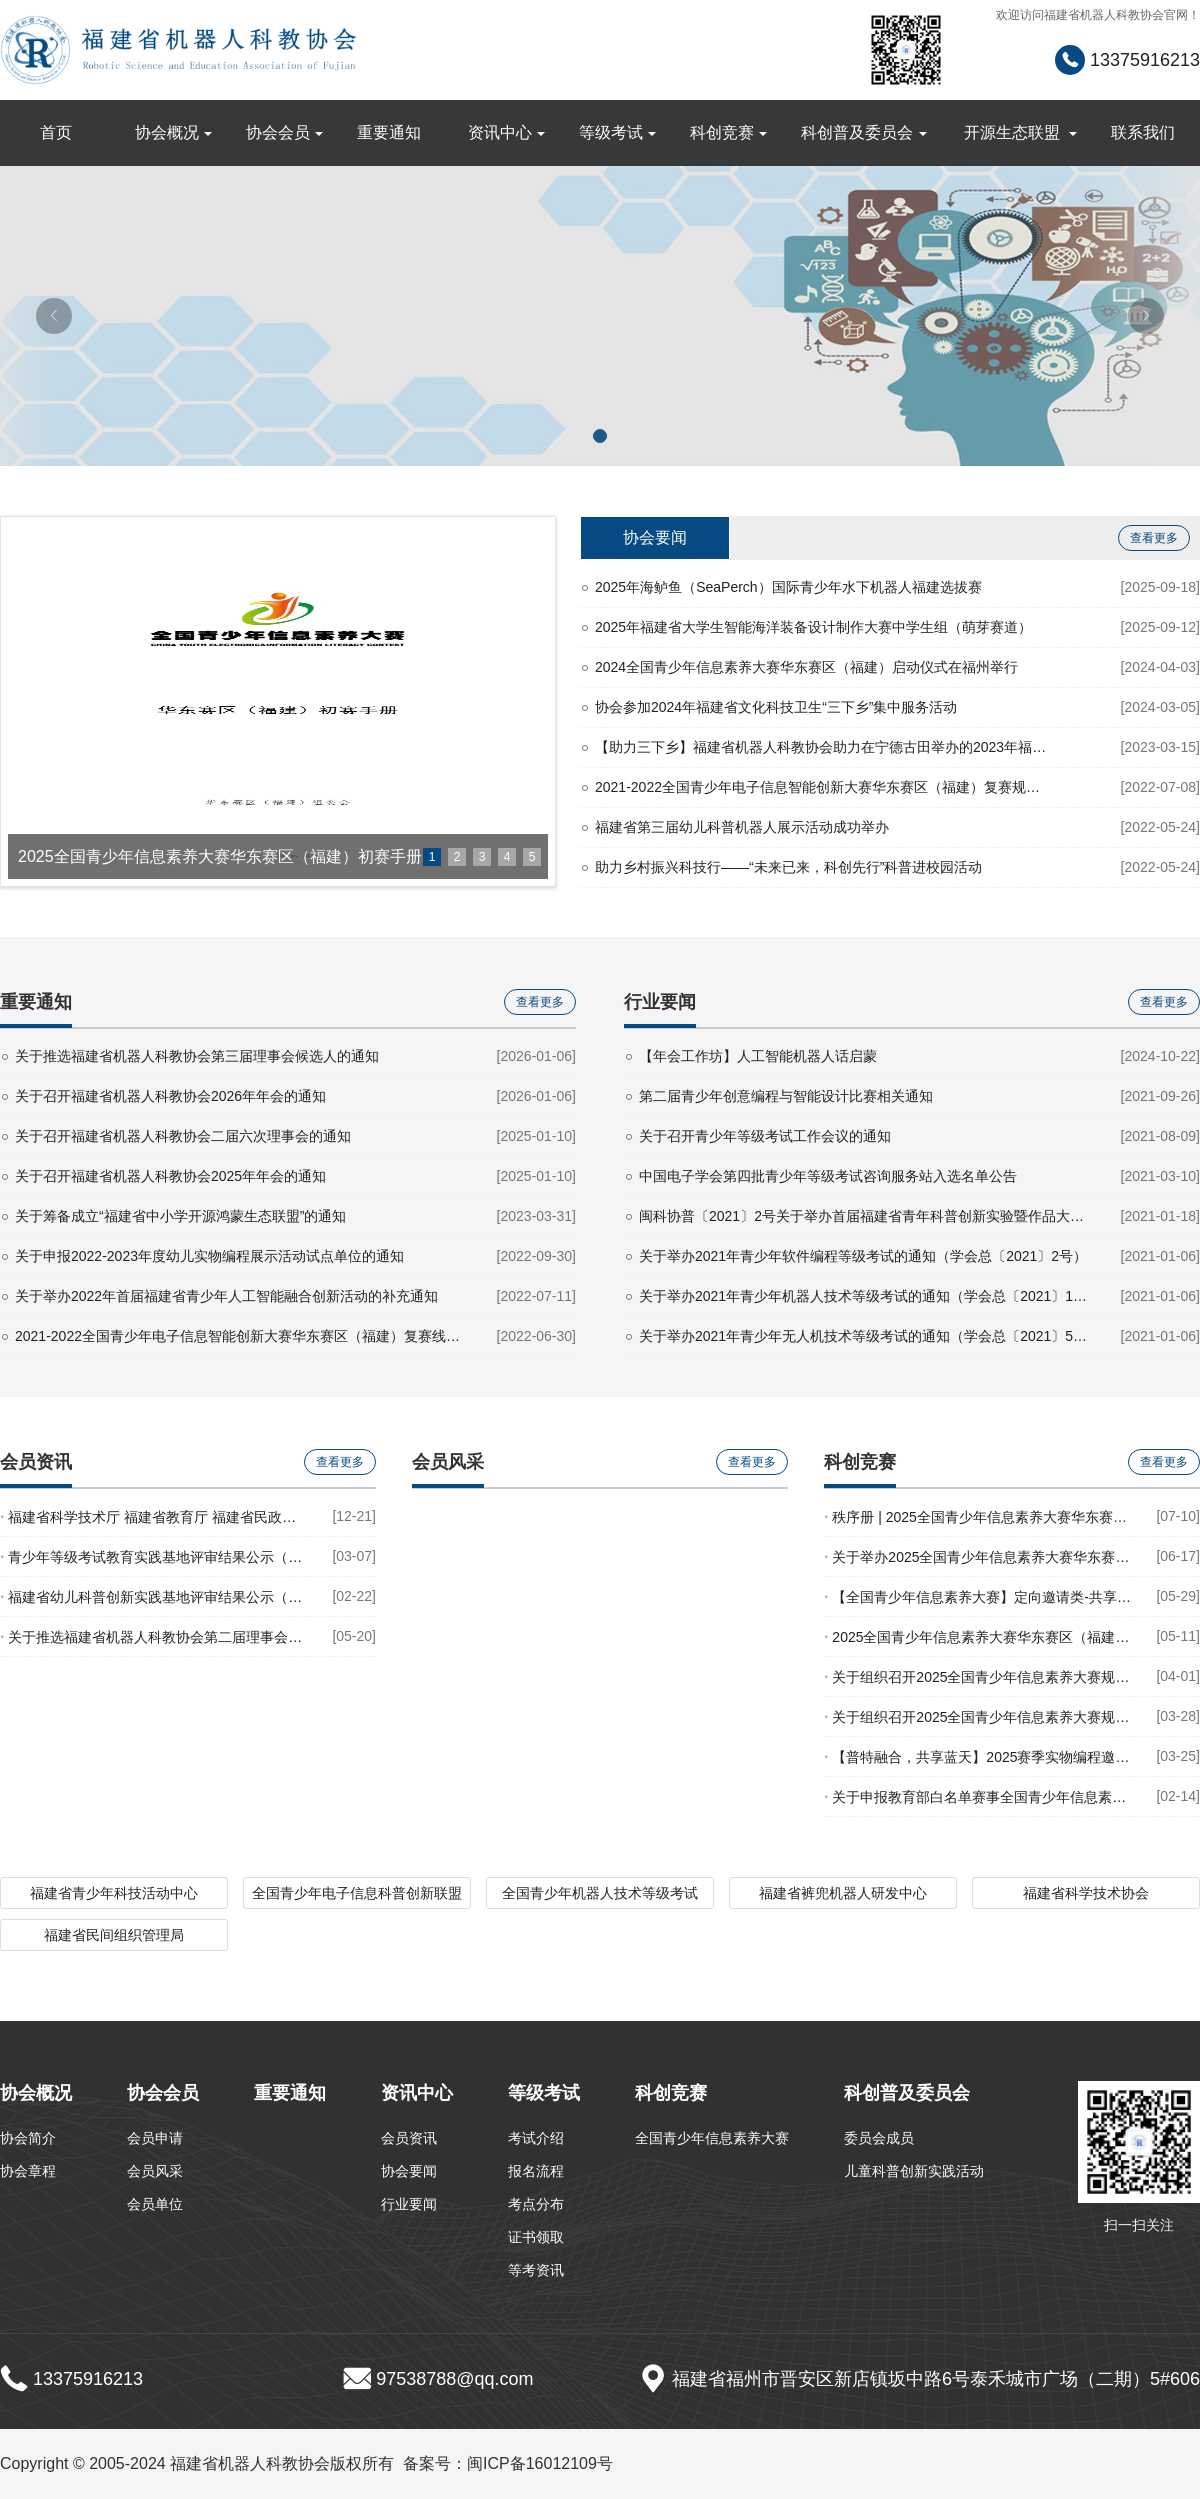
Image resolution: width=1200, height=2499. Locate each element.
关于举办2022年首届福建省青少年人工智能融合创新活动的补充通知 (226, 1296)
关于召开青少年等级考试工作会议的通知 (765, 1136)
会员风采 (155, 2171)
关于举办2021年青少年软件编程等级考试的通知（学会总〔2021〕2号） (863, 1256)
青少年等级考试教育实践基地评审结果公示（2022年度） (155, 1556)
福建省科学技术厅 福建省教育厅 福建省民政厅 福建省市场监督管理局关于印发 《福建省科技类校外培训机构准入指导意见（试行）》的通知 (155, 1516)
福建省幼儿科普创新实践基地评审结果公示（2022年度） (155, 1596)
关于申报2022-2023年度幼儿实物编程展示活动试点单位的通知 (209, 1256)
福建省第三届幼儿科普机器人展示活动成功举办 (742, 827)
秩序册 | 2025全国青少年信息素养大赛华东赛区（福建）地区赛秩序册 (979, 1516)
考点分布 (536, 2204)
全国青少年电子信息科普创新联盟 (357, 1893)
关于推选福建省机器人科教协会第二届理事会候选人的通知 (155, 1636)
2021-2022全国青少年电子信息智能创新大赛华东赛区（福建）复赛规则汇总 (822, 787)
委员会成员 (879, 2138)
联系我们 (1143, 132)
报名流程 (536, 2171)
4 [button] (507, 857)
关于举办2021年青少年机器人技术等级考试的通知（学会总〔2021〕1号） (866, 1296)
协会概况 (174, 132)
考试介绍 (536, 2138)
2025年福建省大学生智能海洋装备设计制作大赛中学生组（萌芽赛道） (813, 627)
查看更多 (1154, 538)
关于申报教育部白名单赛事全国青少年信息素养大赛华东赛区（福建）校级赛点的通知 (979, 1796)
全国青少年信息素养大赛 (712, 2138)
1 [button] (432, 857)
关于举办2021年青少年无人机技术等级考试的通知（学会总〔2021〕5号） (866, 1336)
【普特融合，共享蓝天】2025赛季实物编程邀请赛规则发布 (979, 1756)
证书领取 (536, 2237)
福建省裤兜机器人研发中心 (843, 1893)
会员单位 (155, 2204)
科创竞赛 (729, 132)
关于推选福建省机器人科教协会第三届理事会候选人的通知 (197, 1056)
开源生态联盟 (1020, 132)
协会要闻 (655, 537)
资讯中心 (507, 132)
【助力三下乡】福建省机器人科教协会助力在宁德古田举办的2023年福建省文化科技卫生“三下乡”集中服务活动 (822, 747)
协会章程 (28, 2171)
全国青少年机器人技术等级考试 (600, 1893)
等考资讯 (536, 2270)
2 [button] (457, 857)
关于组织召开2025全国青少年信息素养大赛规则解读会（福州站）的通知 (979, 1716)
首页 (56, 132)
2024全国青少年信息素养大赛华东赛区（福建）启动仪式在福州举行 (806, 667)
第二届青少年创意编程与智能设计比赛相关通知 (786, 1096)
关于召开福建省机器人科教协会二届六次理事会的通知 (183, 1136)
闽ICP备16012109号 (540, 2463)
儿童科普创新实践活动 (914, 2171)
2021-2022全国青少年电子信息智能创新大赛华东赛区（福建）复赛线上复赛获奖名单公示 (242, 1336)
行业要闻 (409, 2204)
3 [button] (482, 857)
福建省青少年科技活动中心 (114, 1893)
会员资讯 (409, 2138)
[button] (600, 436)
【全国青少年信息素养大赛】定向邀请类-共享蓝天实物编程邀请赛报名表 (979, 1596)
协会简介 (28, 2138)
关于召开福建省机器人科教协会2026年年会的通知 (170, 1096)
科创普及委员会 (864, 132)
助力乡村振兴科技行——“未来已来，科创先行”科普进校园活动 (788, 867)
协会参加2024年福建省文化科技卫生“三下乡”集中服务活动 (776, 707)
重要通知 (389, 132)
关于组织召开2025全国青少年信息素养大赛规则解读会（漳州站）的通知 (979, 1676)
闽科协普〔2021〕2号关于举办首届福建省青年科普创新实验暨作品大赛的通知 (866, 1216)
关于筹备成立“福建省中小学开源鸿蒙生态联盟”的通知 (180, 1216)
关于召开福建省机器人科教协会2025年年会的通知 (170, 1176)
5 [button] (532, 857)
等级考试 (618, 132)
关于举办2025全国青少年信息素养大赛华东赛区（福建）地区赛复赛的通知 (979, 1556)
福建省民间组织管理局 (114, 1935)
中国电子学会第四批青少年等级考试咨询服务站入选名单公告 (828, 1176)
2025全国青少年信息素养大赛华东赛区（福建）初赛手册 (979, 1636)
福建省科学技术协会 (1086, 1893)
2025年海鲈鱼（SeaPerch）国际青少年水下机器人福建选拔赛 (788, 587)
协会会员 (285, 132)
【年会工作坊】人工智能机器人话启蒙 (758, 1056)
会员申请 (155, 2138)
